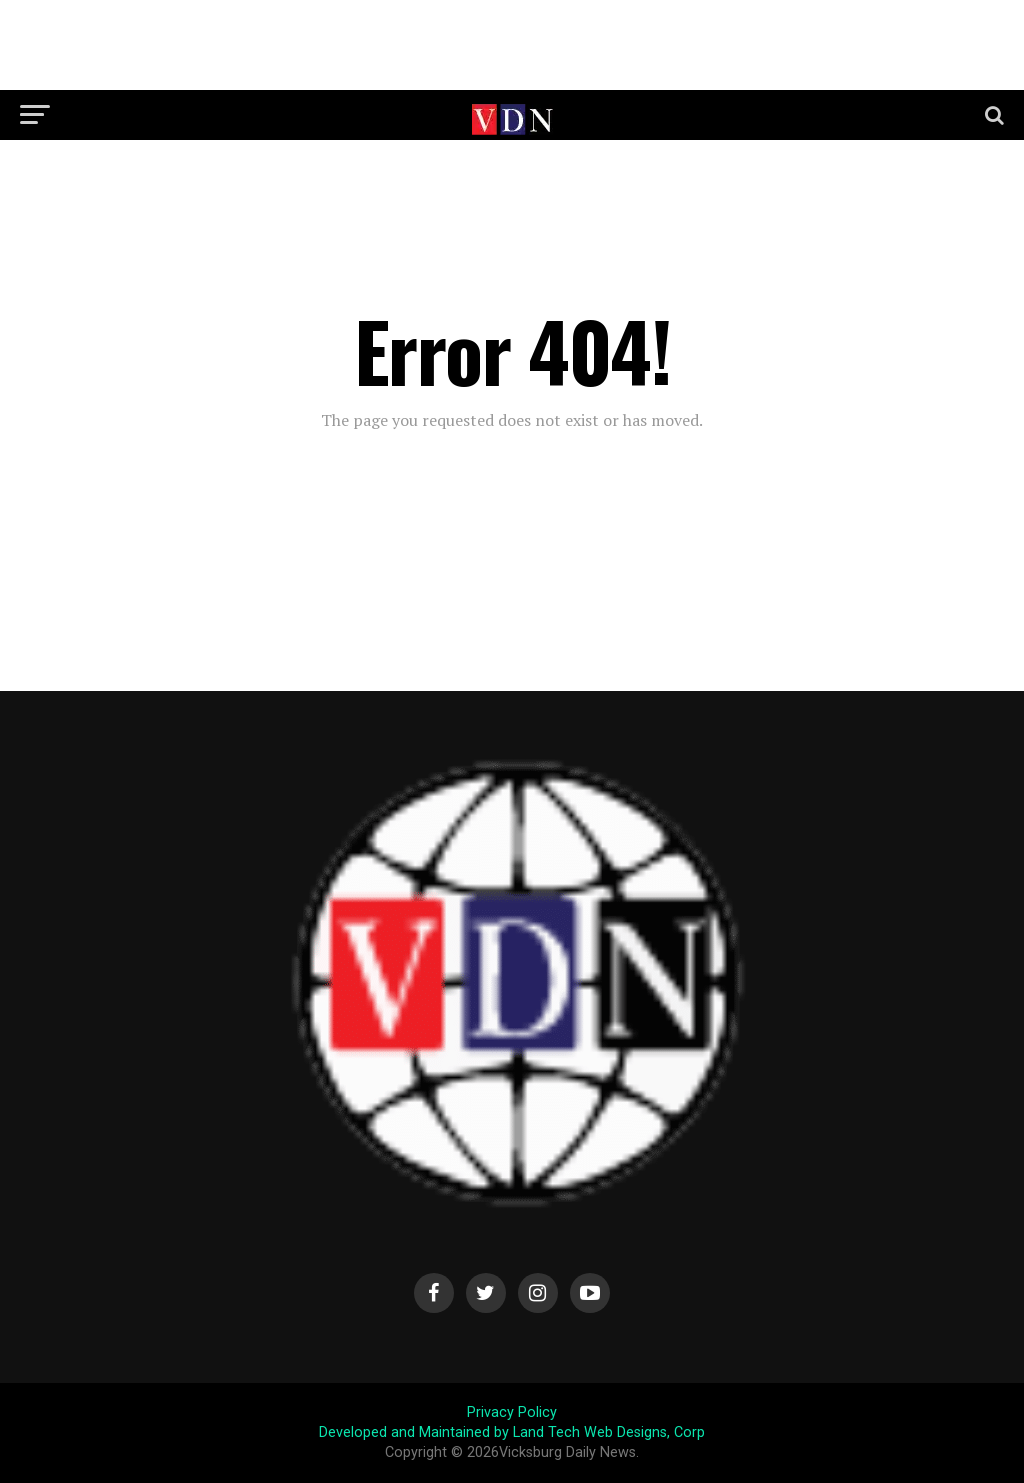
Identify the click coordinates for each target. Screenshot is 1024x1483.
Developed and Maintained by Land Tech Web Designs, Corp (512, 1432)
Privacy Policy (512, 1412)
